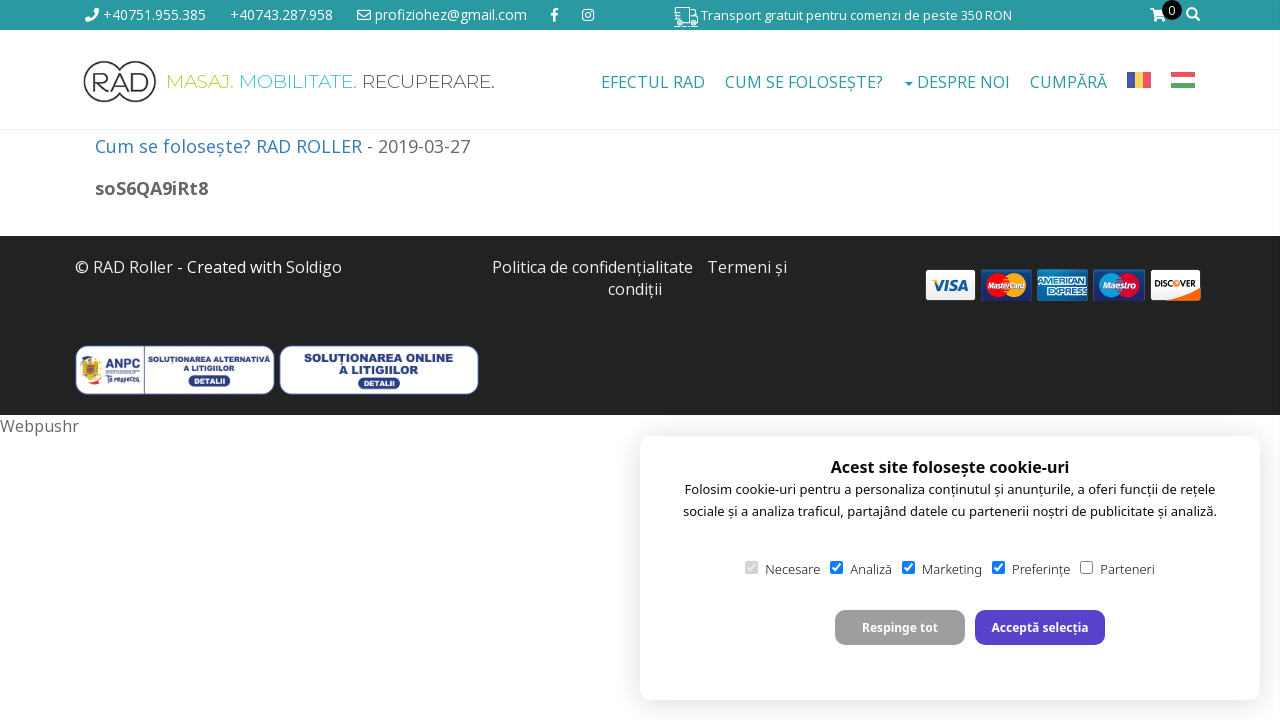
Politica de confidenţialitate (592, 267)
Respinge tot (900, 627)
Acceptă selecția (1039, 627)
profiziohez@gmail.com (442, 14)
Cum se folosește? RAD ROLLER (228, 146)
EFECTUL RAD (653, 82)
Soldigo (314, 267)
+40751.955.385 (145, 14)
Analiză (861, 569)
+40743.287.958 (281, 14)
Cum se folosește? (804, 82)
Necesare (782, 569)
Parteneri (1117, 569)
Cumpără (1068, 82)
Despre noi (957, 82)
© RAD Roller (124, 267)
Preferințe (1031, 569)
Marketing (942, 569)
